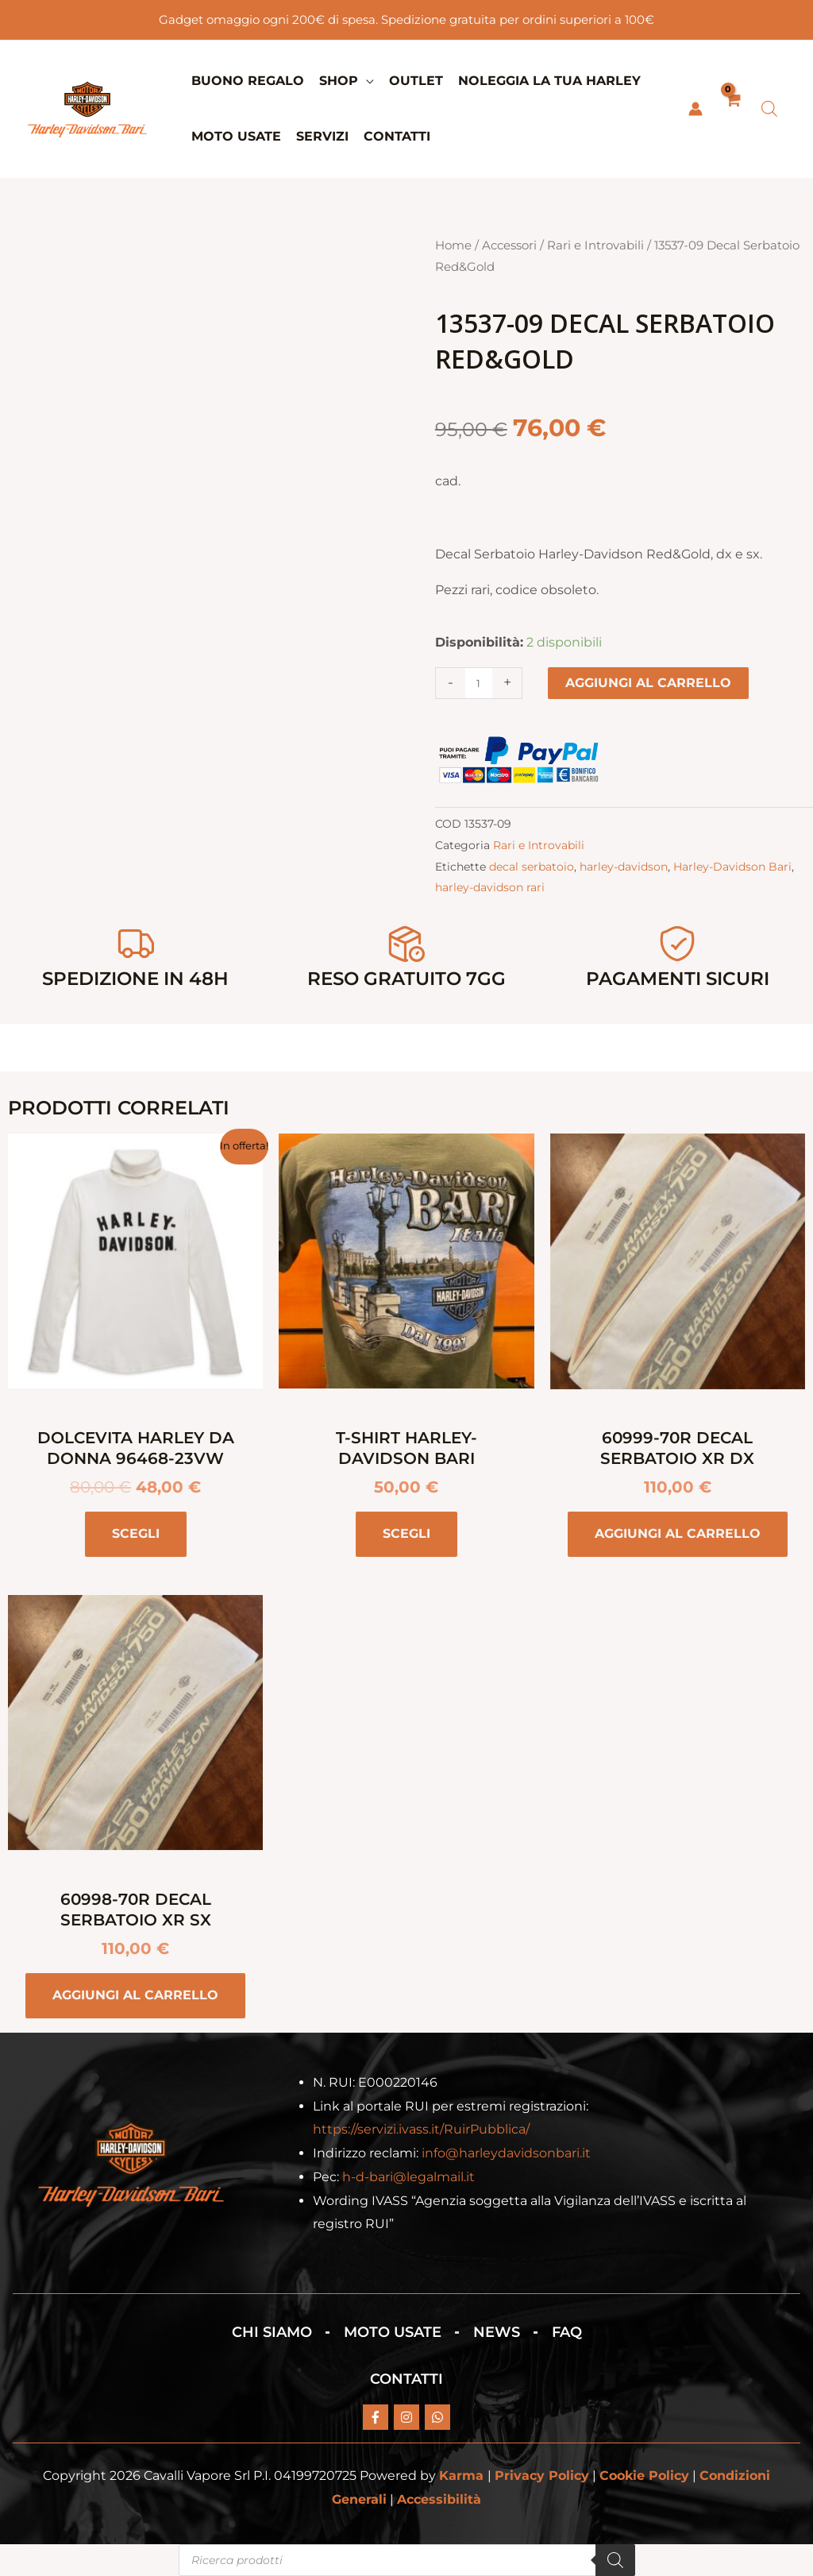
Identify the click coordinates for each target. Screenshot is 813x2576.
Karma (461, 2475)
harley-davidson (624, 866)
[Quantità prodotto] (478, 683)
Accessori (509, 245)
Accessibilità (439, 2499)
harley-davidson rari (490, 887)
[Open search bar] (769, 109)
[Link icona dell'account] (695, 109)
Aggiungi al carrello (648, 682)
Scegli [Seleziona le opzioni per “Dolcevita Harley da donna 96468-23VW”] (136, 1533)
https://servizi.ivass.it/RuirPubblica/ (421, 2129)
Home (453, 245)
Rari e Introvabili (595, 245)
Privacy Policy (542, 2475)
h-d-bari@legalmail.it (408, 2176)
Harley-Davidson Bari (732, 866)
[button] (366, 80)
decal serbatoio (531, 866)
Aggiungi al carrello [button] (678, 1533)
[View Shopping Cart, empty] (732, 109)
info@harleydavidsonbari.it (506, 2153)
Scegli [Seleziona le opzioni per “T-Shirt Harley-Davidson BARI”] (406, 1533)
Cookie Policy (644, 2475)
